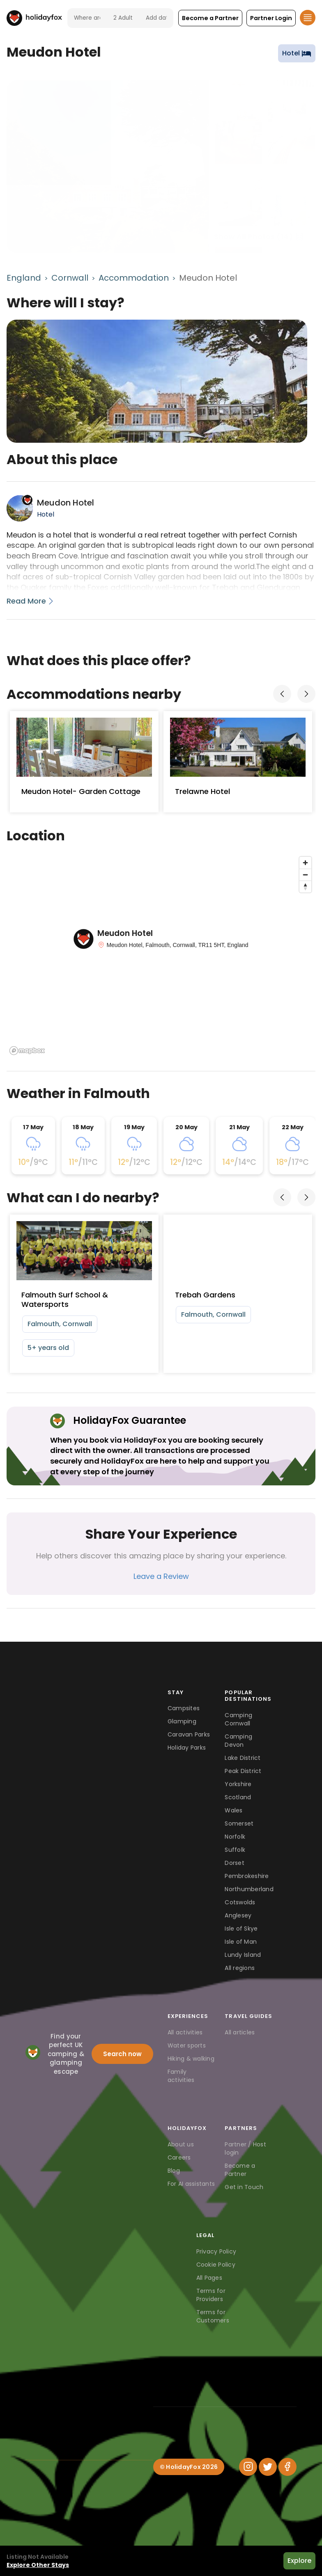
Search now (122, 2054)
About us (181, 2144)
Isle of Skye (241, 1928)
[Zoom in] (305, 863)
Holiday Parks (187, 1747)
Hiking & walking (191, 2058)
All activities (185, 2032)
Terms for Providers (210, 2295)
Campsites (184, 1708)
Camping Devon (238, 1740)
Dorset (234, 1863)
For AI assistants (191, 2184)
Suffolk (235, 1850)
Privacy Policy (216, 2251)
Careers (179, 2157)
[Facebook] (287, 2467)
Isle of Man (241, 1942)
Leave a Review (161, 1576)
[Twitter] (268, 2467)
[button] (210, 18)
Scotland (238, 1797)
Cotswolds (240, 1902)
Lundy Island (243, 1955)
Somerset (239, 1823)
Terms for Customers (212, 2316)
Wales (233, 1810)
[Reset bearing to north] (305, 886)
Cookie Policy (215, 2264)
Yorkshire (238, 1784)
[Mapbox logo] (27, 1050)
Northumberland (249, 1889)
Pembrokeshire (247, 1876)
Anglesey (238, 1915)
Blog (174, 2170)
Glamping (182, 1721)
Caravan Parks (189, 1734)
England (24, 278)
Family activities (181, 2076)
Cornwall (69, 278)
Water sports (187, 2045)
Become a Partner (240, 2170)
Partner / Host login (245, 2148)
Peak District (243, 1771)
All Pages (209, 2278)
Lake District (242, 1758)
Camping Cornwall (238, 1719)
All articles (240, 2032)
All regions (240, 1968)
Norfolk (235, 1836)
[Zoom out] (305, 875)
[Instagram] (248, 2467)
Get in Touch (244, 2187)
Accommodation (134, 278)
